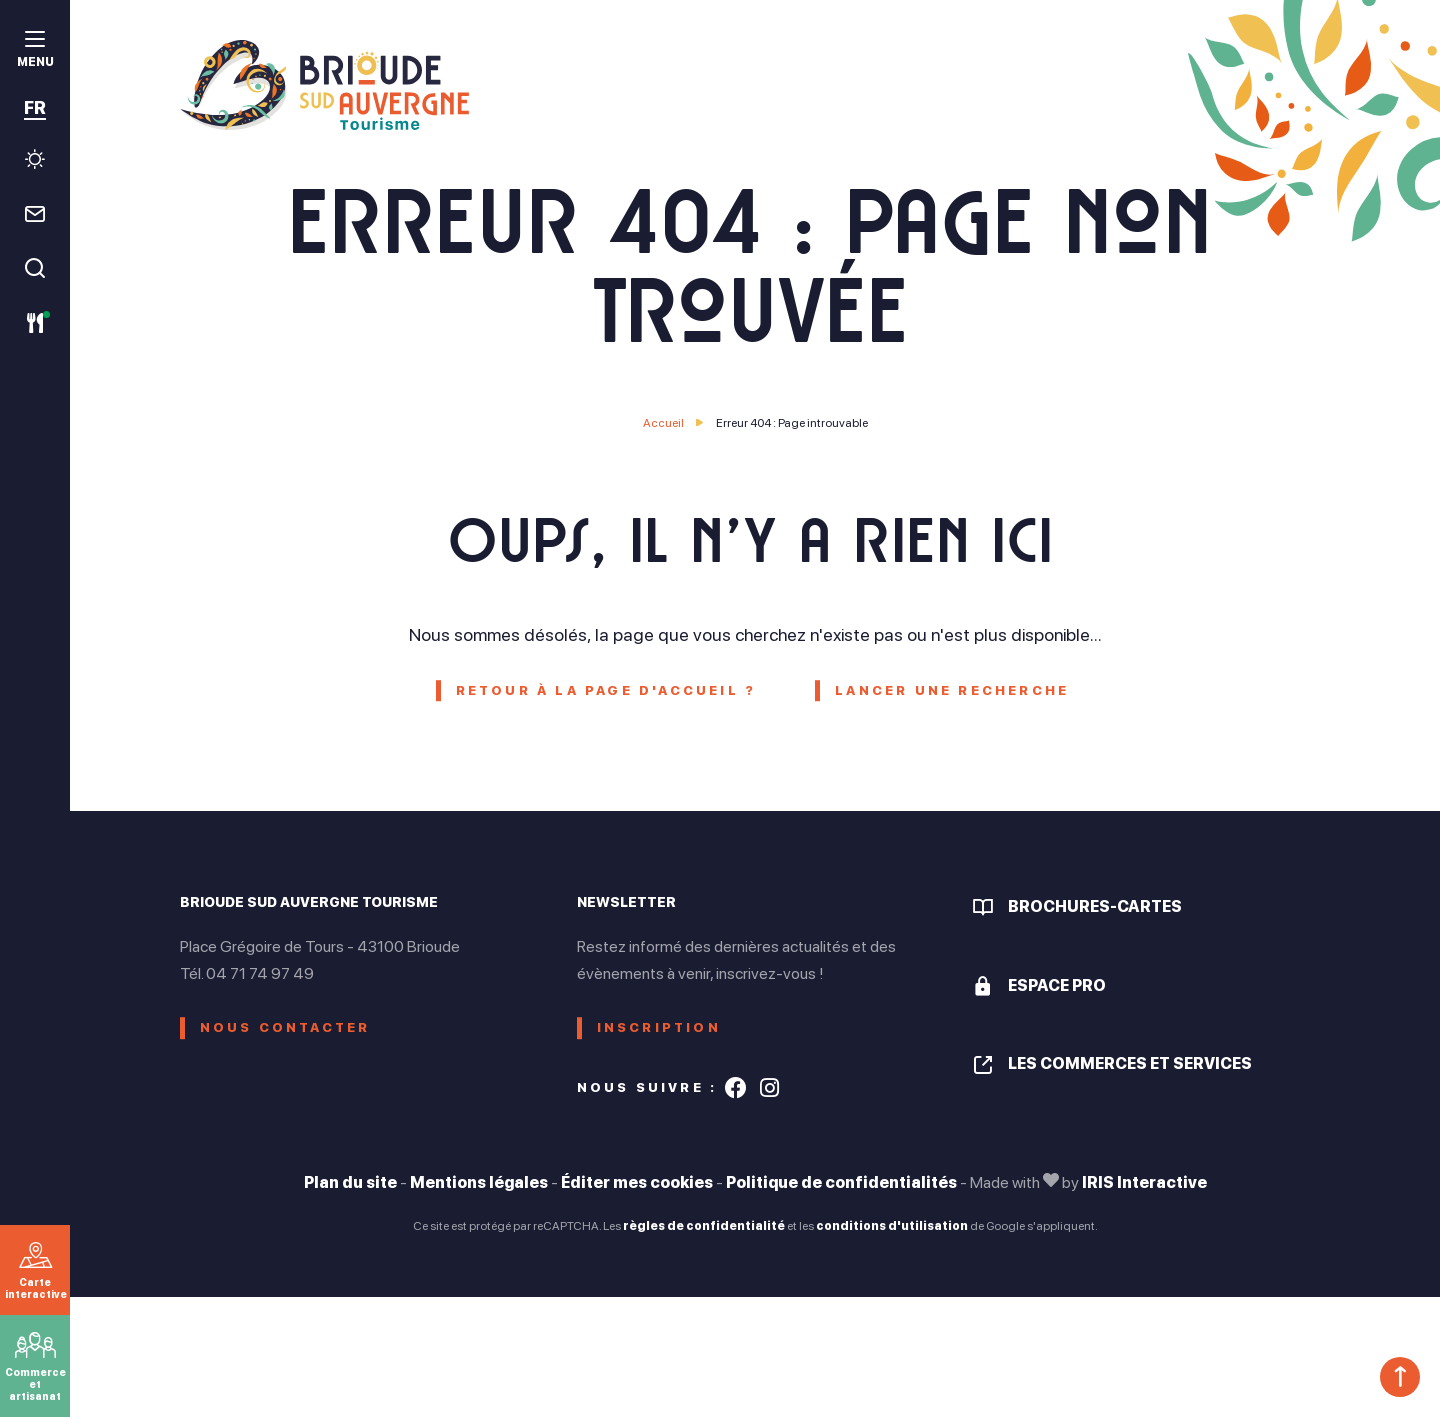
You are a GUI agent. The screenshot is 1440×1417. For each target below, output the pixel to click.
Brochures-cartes (1095, 906)
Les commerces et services (1130, 1063)
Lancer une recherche (952, 690)
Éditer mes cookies (637, 1182)
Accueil (663, 423)
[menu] (35, 51)
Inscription (659, 1027)
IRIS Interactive (1144, 1182)
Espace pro (1057, 985)
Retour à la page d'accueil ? (606, 690)
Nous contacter (285, 1027)
